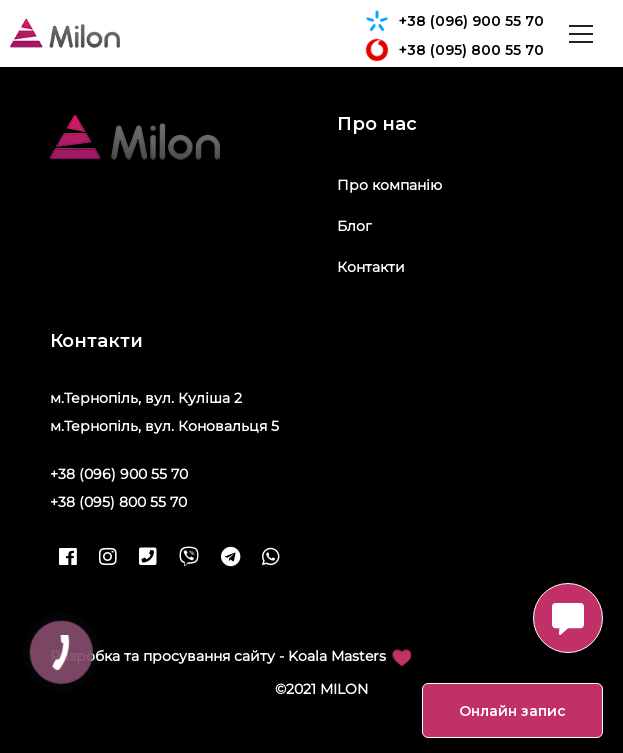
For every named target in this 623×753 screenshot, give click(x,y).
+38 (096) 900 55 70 (454, 21)
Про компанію (389, 185)
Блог (354, 226)
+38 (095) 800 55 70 (454, 50)
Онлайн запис (512, 711)
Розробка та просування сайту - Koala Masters (230, 656)
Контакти (371, 267)
